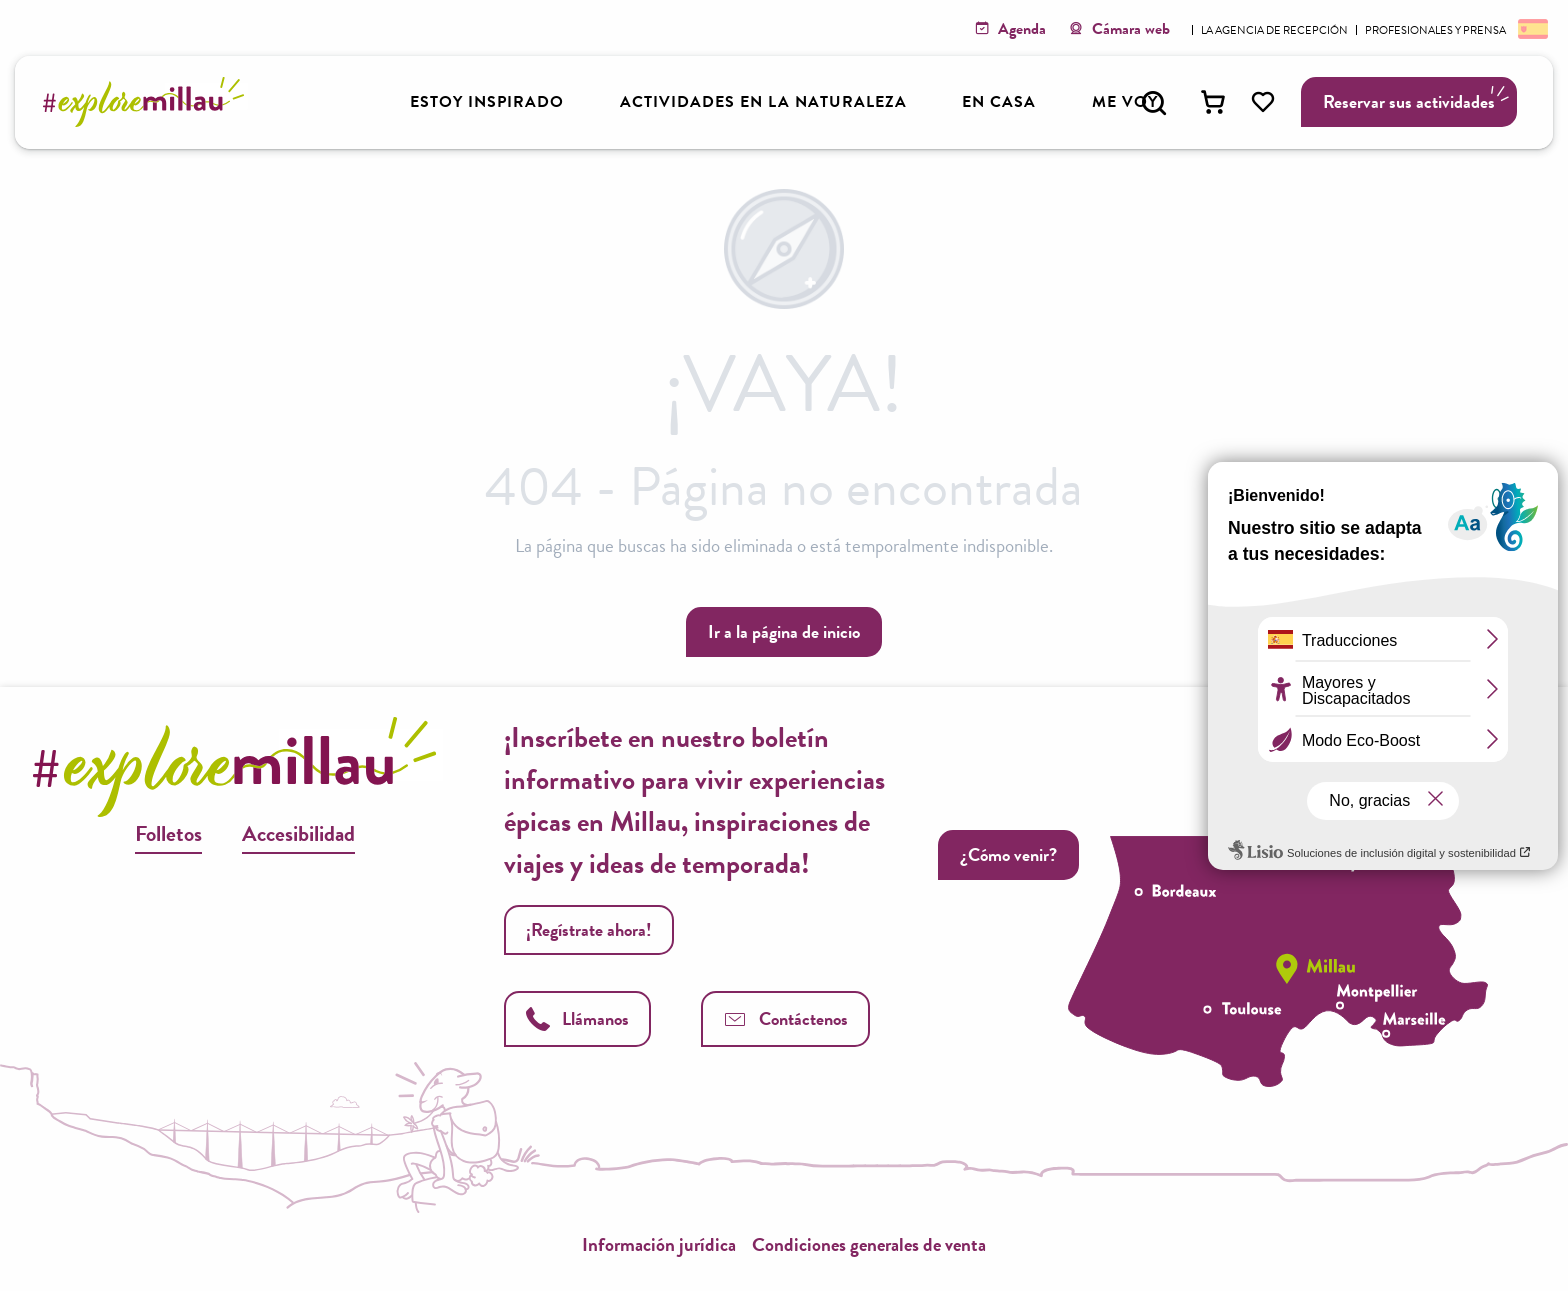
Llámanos (577, 1018)
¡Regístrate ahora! (589, 929)
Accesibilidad (298, 833)
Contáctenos (785, 1018)
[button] (1154, 103)
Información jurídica (659, 1244)
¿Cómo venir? (1008, 854)
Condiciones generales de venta (869, 1244)
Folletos (168, 833)
